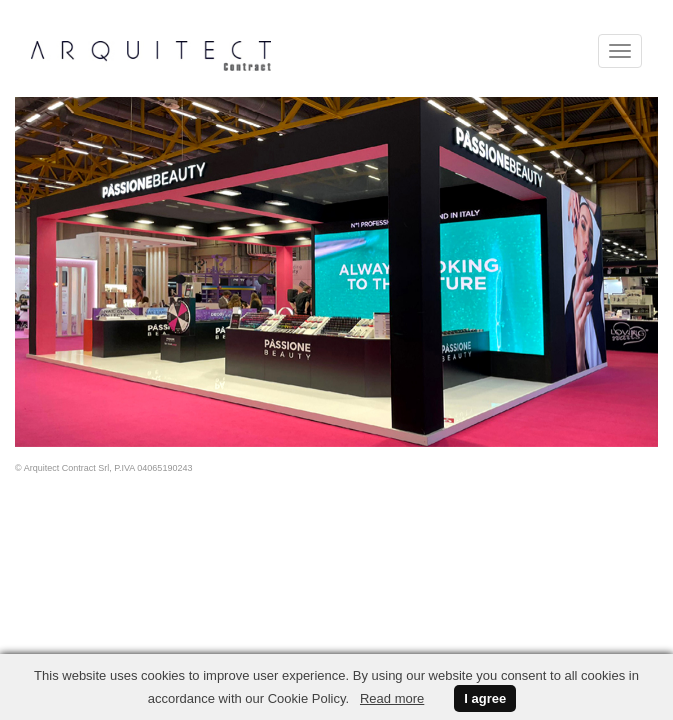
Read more (392, 698)
